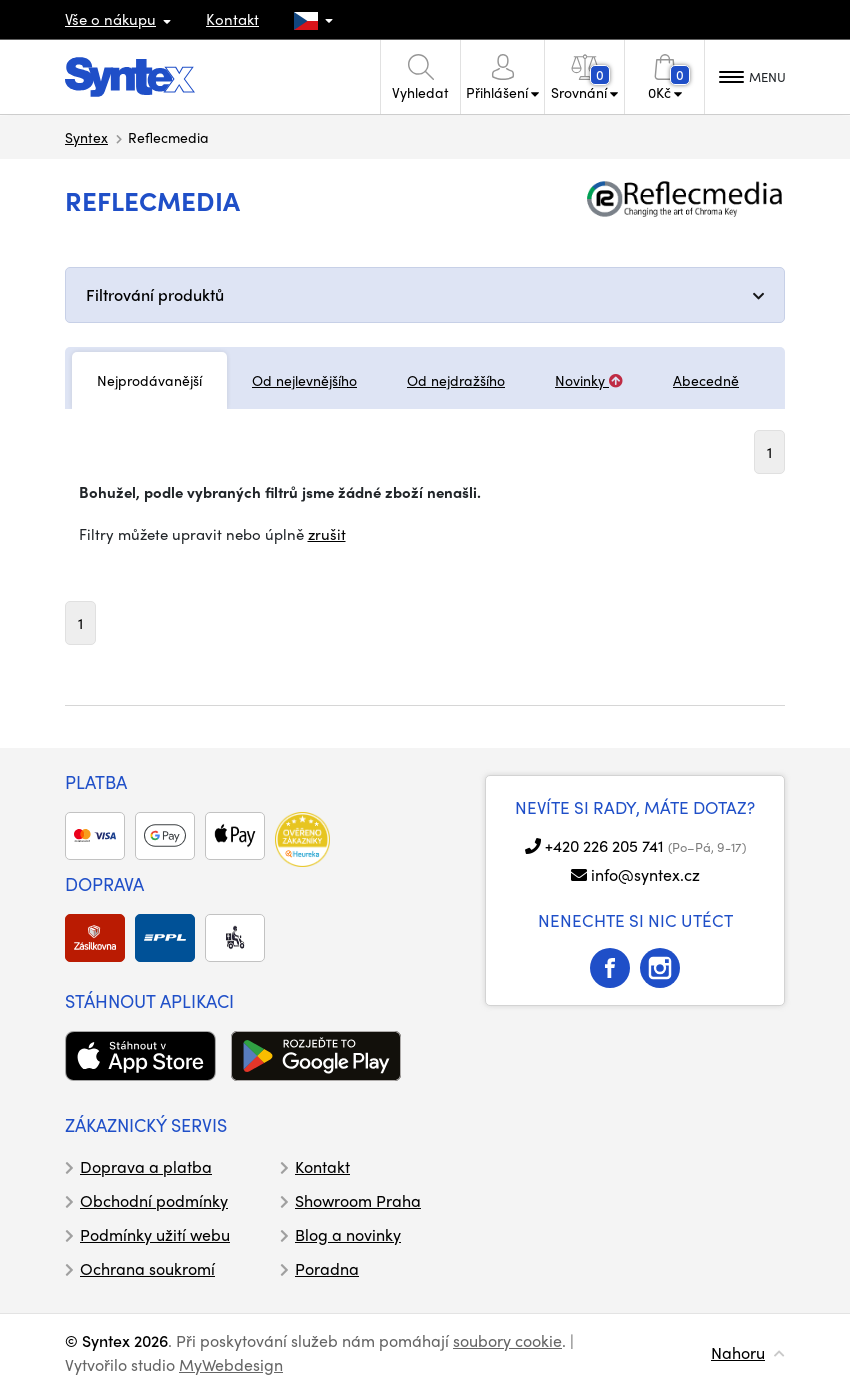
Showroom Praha (358, 1200)
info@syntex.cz (645, 874)
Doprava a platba (146, 1166)
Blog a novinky (348, 1234)
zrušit (327, 534)
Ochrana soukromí (147, 1268)
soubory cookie (507, 1340)
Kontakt (232, 19)
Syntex (86, 137)
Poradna (327, 1268)
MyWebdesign (231, 1364)
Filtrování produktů (155, 294)
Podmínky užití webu (155, 1234)
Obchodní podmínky (154, 1200)
